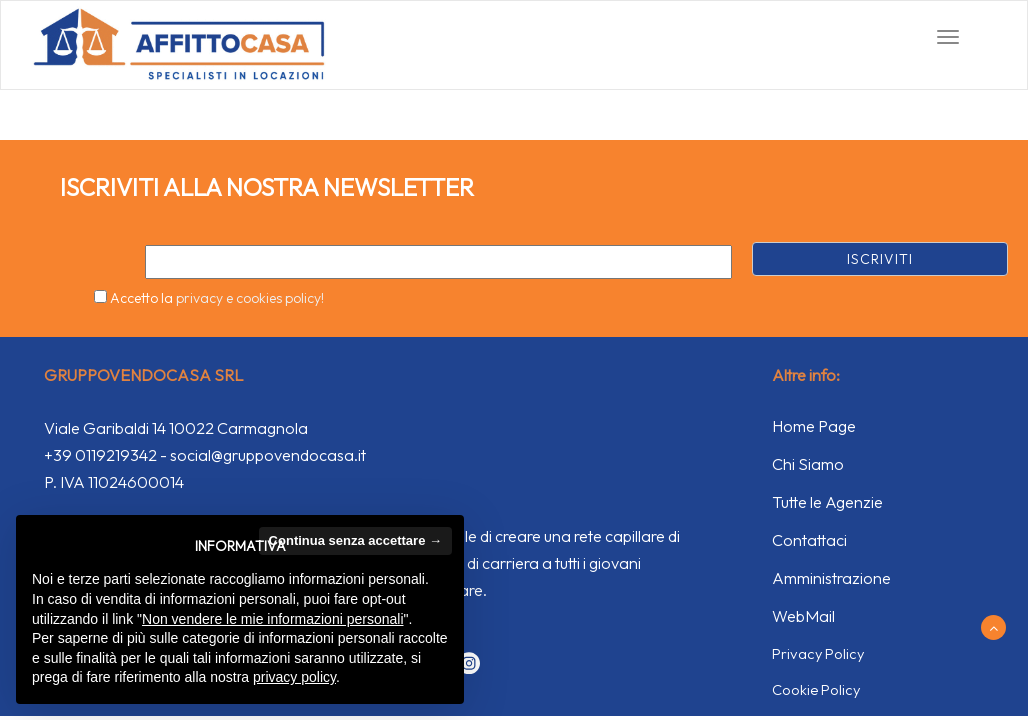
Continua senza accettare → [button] (355, 540)
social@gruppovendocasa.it (268, 455)
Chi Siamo (808, 464)
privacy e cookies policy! (250, 298)
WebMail (803, 616)
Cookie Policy (816, 689)
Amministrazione (831, 578)
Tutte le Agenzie (827, 502)
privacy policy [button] (294, 677)
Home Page (814, 426)
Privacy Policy (818, 653)
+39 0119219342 (100, 455)
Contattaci (809, 540)
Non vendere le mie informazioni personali (272, 619)
